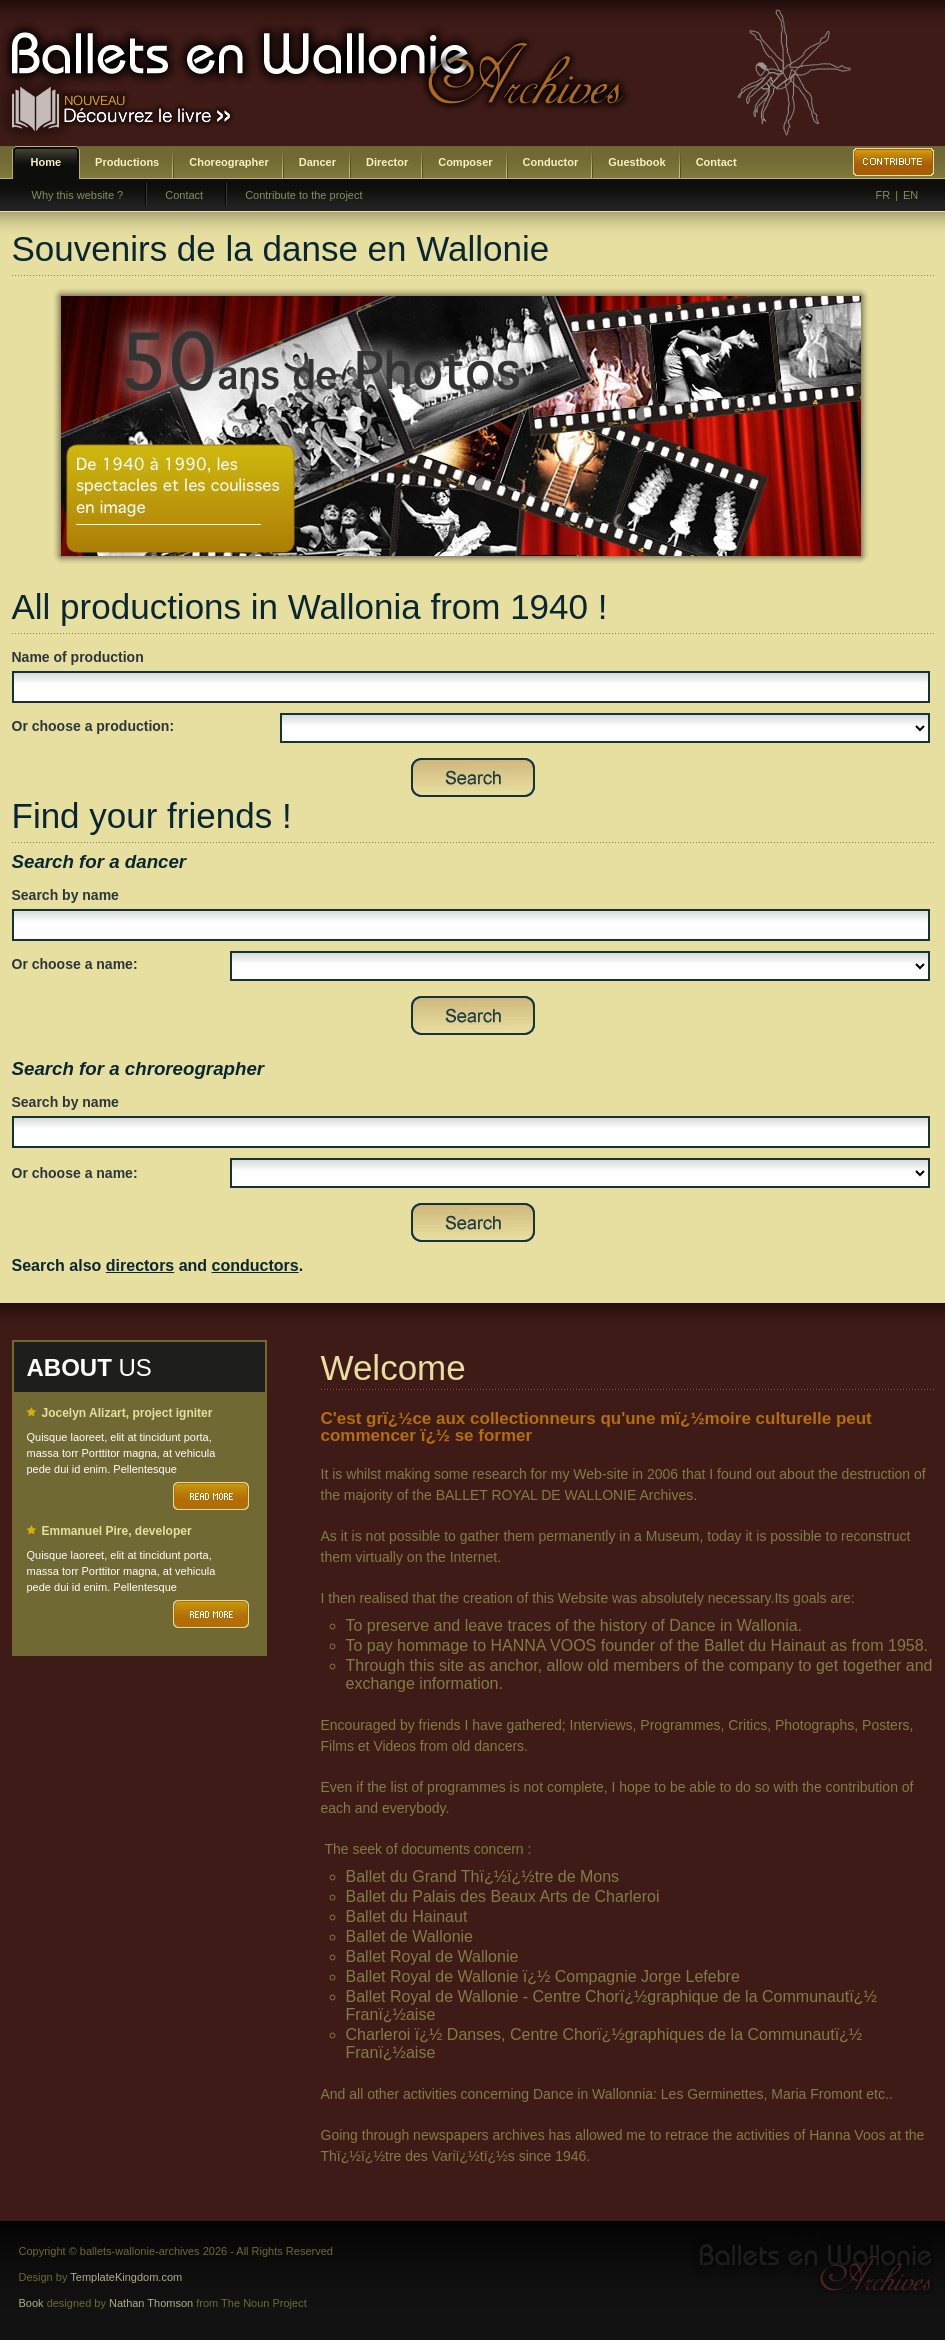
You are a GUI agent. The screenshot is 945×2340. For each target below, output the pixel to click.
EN (910, 195)
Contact (716, 162)
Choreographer (228, 162)
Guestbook (636, 162)
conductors (255, 1265)
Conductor (551, 162)
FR (883, 195)
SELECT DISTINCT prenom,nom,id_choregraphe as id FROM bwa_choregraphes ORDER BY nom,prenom (580, 1173)
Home (46, 162)
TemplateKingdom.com (126, 2277)
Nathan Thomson (151, 2303)
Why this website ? (78, 195)
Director (387, 162)
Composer (465, 162)
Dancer (317, 162)
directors (140, 1265)
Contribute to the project (303, 195)
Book (31, 2303)
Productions (127, 162)
